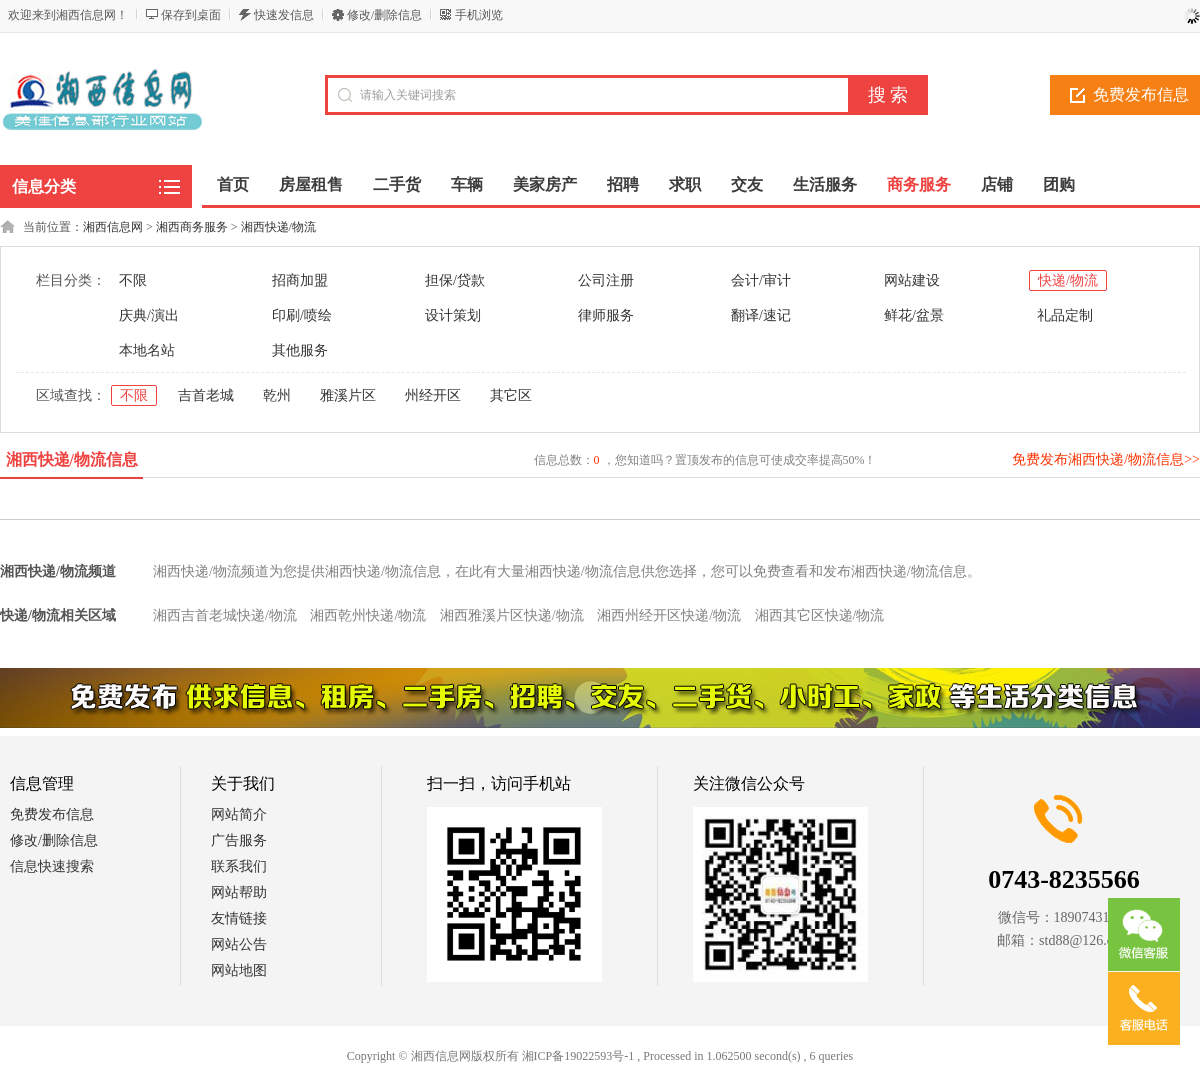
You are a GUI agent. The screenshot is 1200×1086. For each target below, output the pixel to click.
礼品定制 (1065, 315)
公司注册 (606, 280)
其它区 (511, 395)
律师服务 (606, 315)
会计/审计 (761, 280)
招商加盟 (300, 280)
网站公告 (239, 944)
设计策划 (453, 315)
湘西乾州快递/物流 (368, 615)
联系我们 (239, 866)
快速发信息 (284, 15)
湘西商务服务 (192, 227)
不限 (133, 280)
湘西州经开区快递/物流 (669, 615)
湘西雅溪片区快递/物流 (512, 615)
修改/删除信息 (384, 15)
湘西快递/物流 (278, 227)
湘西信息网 (113, 227)
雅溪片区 (348, 395)
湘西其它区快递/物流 (820, 615)
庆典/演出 (149, 315)
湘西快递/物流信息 (72, 459)
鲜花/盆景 (914, 315)
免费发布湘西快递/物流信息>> (1106, 459)
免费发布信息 (52, 814)
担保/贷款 (455, 280)
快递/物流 (1068, 280)
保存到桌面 (191, 15)
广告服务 (239, 840)
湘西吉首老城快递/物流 (225, 615)
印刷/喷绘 (302, 315)
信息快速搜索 (52, 866)
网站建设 (912, 280)
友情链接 (239, 918)
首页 (233, 184)
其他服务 (300, 350)
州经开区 (433, 395)
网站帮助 (239, 892)
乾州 (277, 395)
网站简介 (239, 814)
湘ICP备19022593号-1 (578, 1056)
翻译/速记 (761, 315)
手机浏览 (479, 15)
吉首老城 (206, 395)
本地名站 (147, 350)
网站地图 (239, 970)
